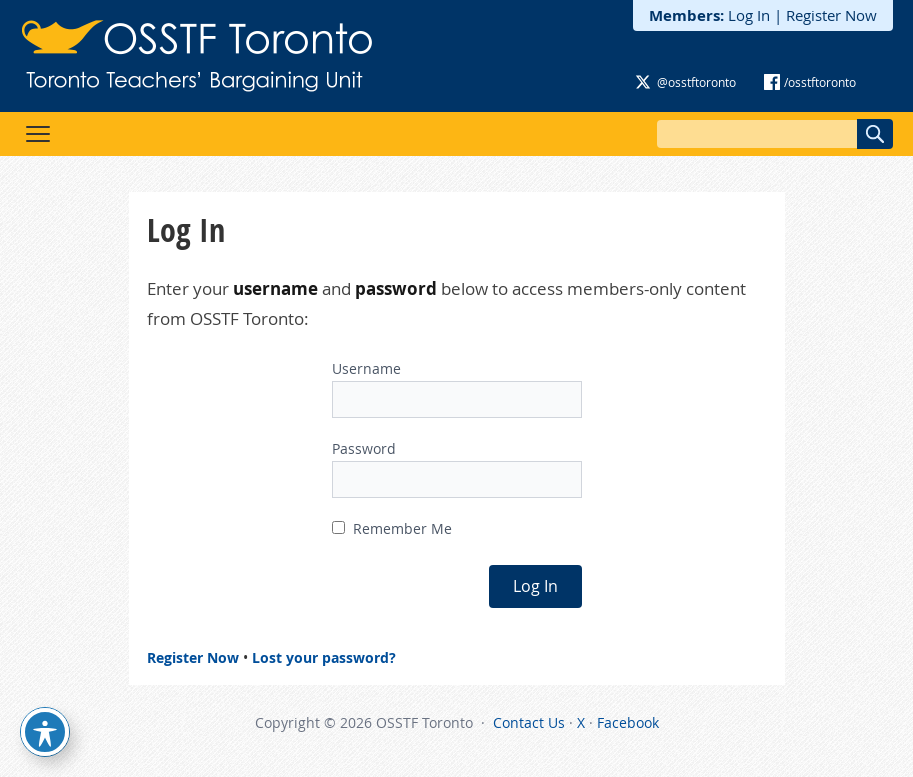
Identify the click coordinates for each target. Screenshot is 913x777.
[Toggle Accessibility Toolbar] (45, 732)
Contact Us (529, 722)
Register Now (831, 15)
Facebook (628, 722)
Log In (749, 15)
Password (364, 448)
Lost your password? (324, 657)
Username (366, 368)
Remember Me (392, 528)
